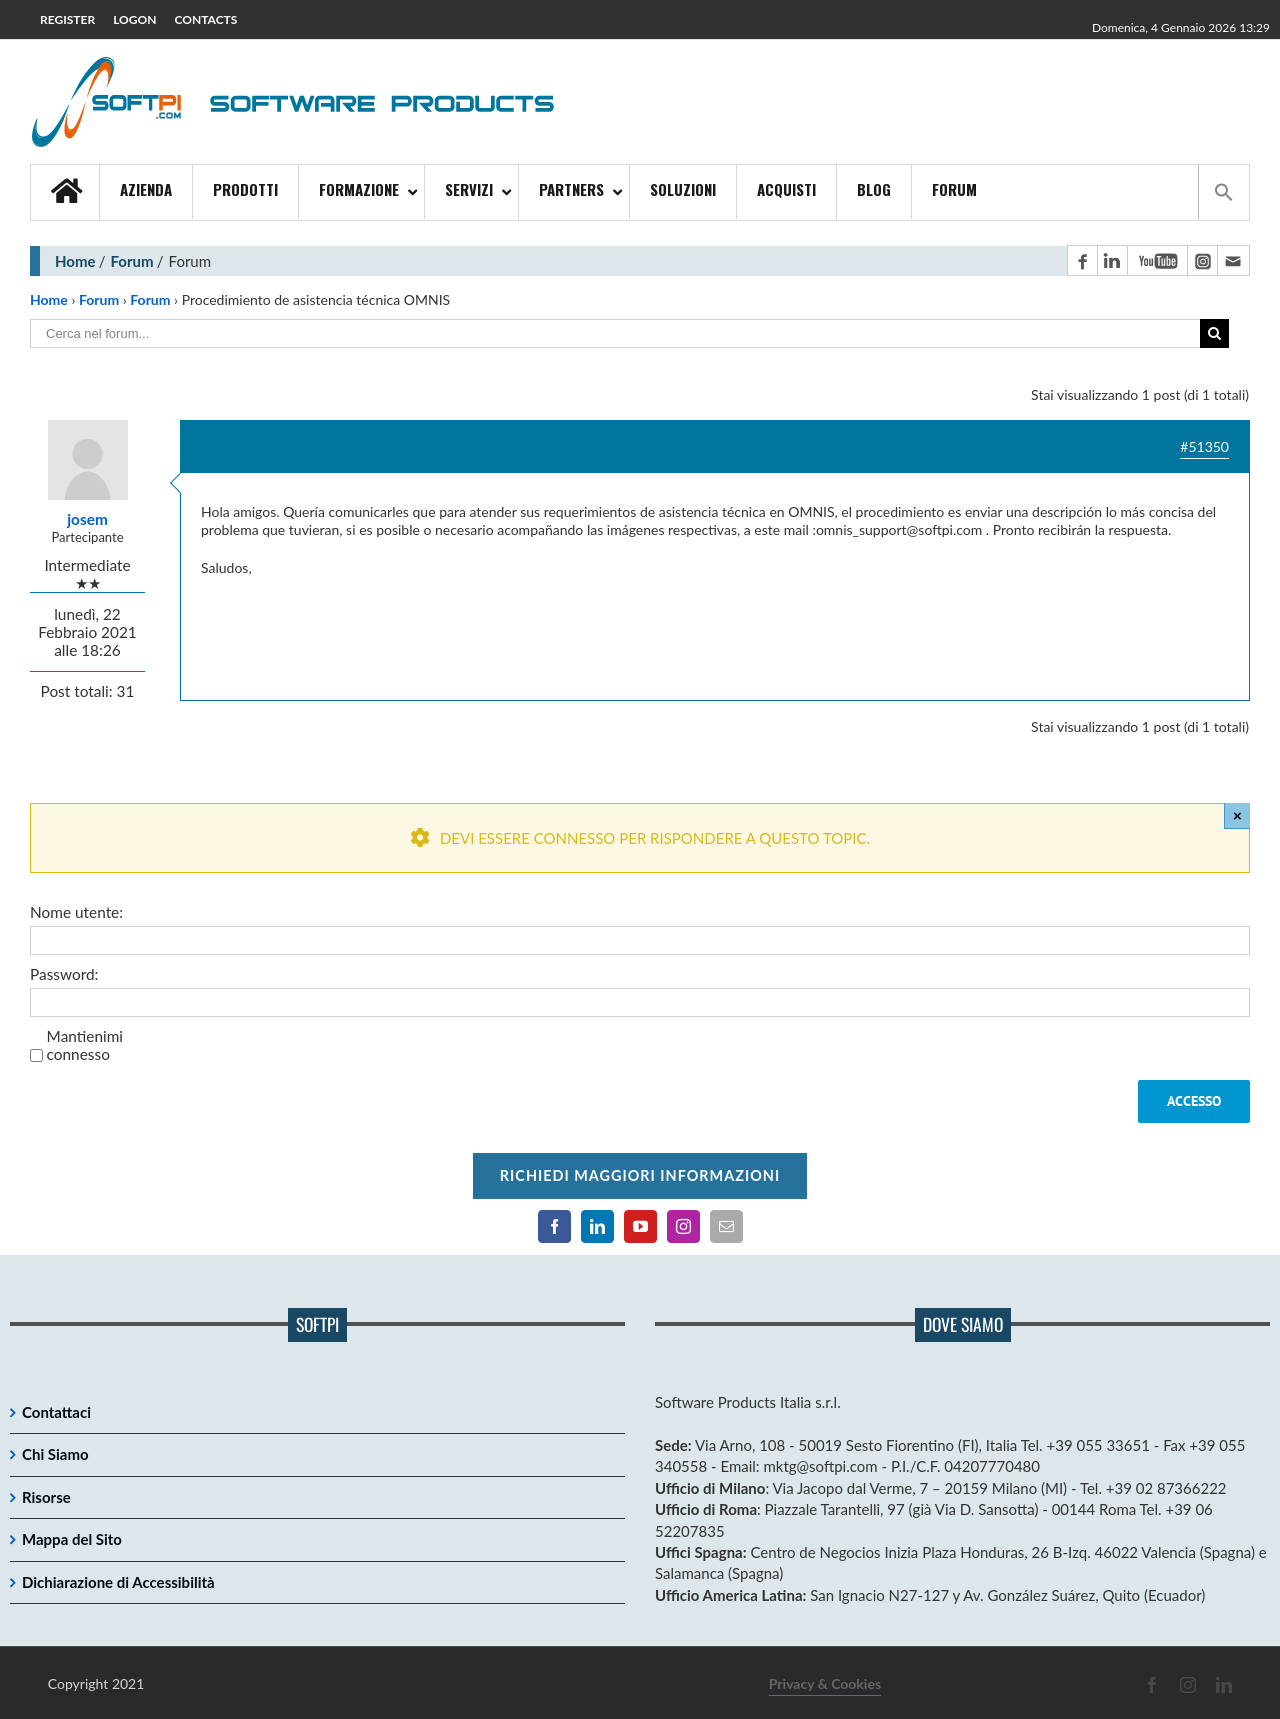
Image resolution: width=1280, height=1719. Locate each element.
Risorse (46, 1497)
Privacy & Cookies (825, 1683)
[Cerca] (1214, 333)
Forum (132, 261)
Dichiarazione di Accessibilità (118, 1582)
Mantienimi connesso (85, 1045)
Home (75, 261)
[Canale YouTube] (1157, 260)
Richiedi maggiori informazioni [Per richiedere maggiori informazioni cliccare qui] (640, 1175)
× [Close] (1237, 815)
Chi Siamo (55, 1454)
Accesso (1194, 1101)
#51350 (1204, 446)
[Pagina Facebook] (1082, 260)
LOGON (134, 19)
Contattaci (56, 1412)
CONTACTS (206, 19)
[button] (1223, 192)
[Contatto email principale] (1233, 260)
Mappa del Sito (72, 1539)
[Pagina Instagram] (1202, 260)
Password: (64, 974)
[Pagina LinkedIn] (1112, 260)
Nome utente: (76, 912)
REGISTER (67, 19)
